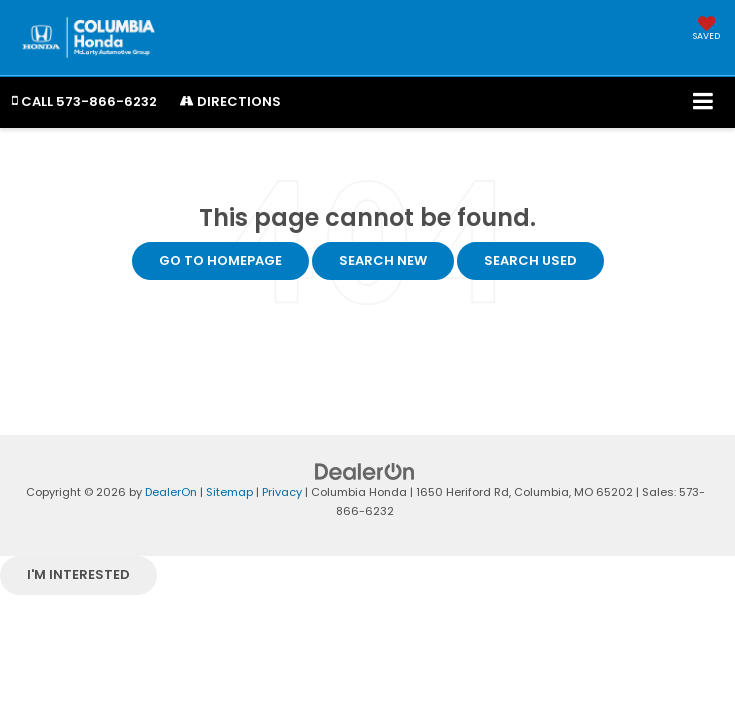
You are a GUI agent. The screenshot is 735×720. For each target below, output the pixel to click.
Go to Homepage (220, 260)
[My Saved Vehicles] (706, 30)
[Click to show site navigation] (703, 102)
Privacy (282, 492)
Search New (383, 260)
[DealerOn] (365, 471)
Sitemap (229, 492)
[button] (84, 101)
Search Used (530, 260)
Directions (230, 101)
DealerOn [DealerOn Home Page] (171, 492)
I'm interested (78, 574)
